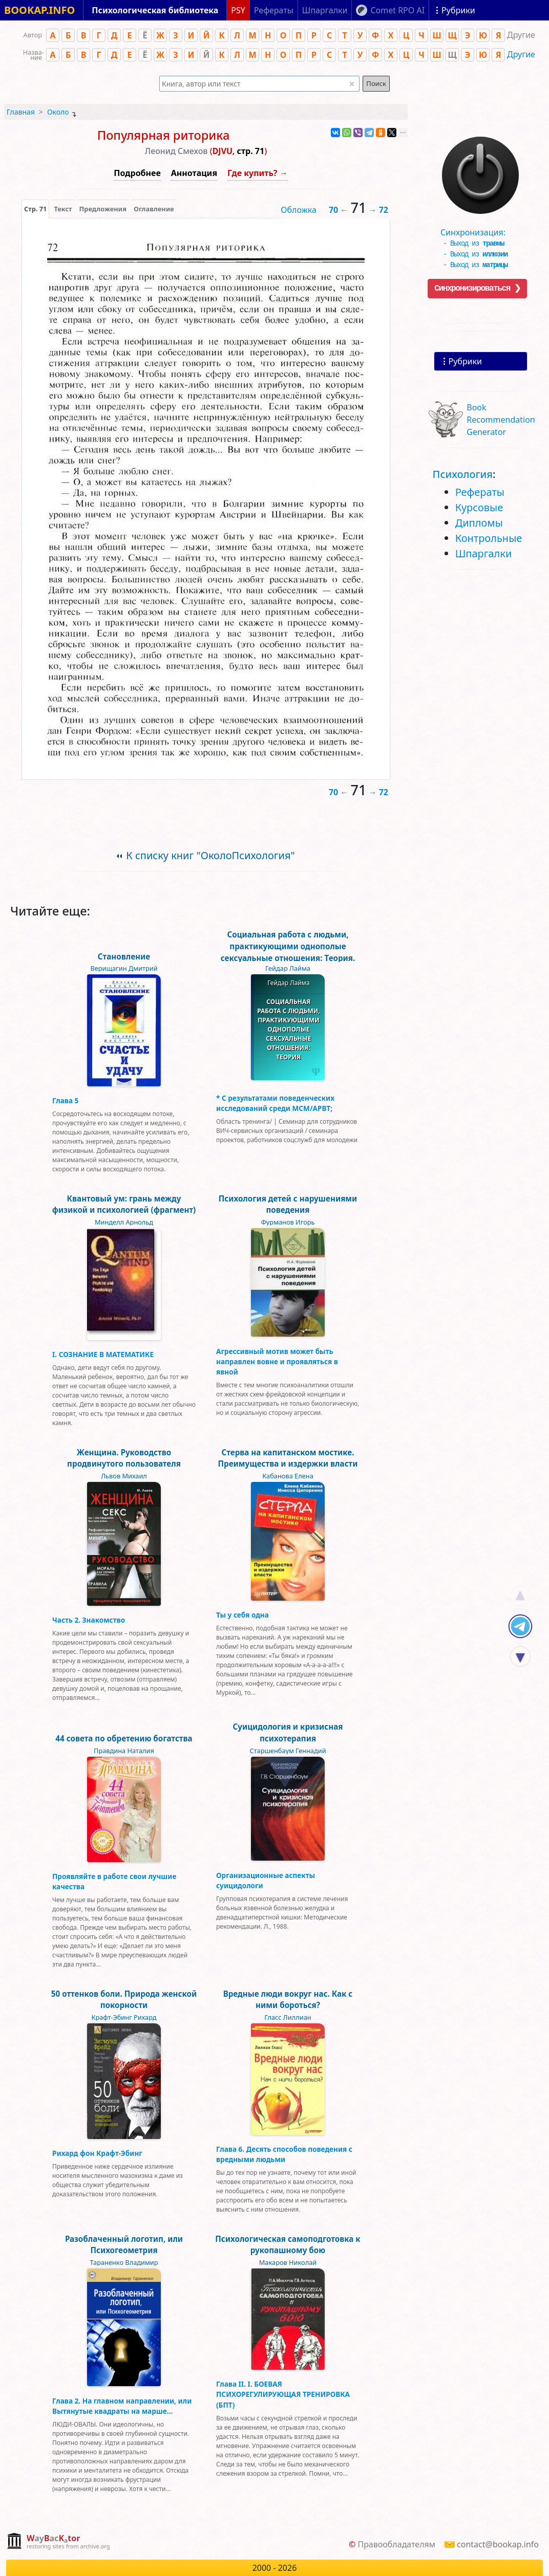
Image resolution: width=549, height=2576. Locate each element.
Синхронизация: (478, 233)
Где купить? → (257, 173)
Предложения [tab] (102, 208)
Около (58, 112)
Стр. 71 (35, 208)
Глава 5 (65, 1100)
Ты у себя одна (242, 1615)
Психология (463, 474)
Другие (521, 54)
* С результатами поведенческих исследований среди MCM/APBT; (275, 1103)
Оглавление (154, 208)
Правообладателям (396, 2544)
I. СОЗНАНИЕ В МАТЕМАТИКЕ (103, 1354)
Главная (21, 112)
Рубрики (465, 361)
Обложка (298, 209)
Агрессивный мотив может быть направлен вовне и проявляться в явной (277, 1361)
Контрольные (488, 538)
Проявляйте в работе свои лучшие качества (114, 1881)
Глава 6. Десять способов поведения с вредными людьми (284, 2154)
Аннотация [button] (194, 173)
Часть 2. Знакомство (88, 1620)
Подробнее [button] (137, 173)
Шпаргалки (483, 553)
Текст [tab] (63, 208)
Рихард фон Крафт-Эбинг (97, 2153)
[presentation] (35, 209)
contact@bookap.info (498, 2544)
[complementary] (58, 2542)
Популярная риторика (163, 135)
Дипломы (479, 523)
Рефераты (479, 492)
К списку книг (210, 855)
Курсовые (479, 507)
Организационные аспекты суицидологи (265, 1880)
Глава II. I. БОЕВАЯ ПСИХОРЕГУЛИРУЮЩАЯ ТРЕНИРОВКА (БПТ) (283, 2394)
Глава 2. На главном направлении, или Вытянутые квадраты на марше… (122, 2406)
